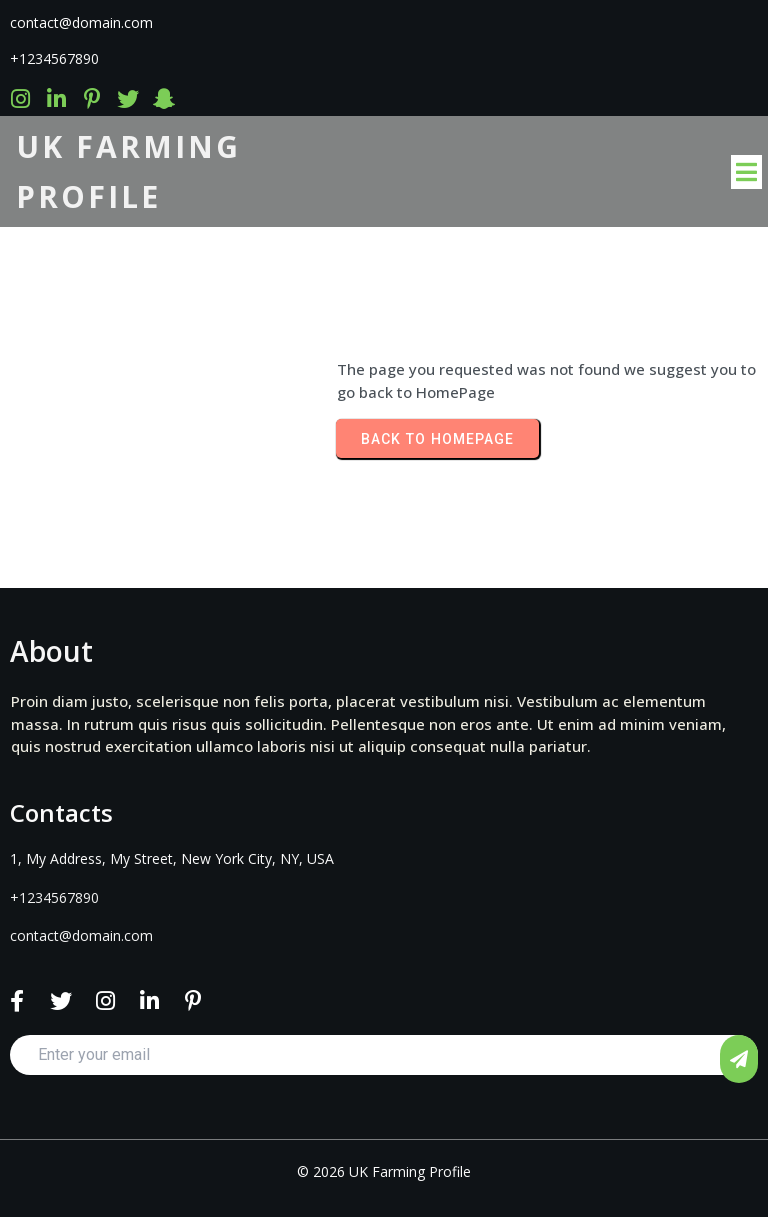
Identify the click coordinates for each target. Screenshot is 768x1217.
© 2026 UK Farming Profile (384, 1171)
